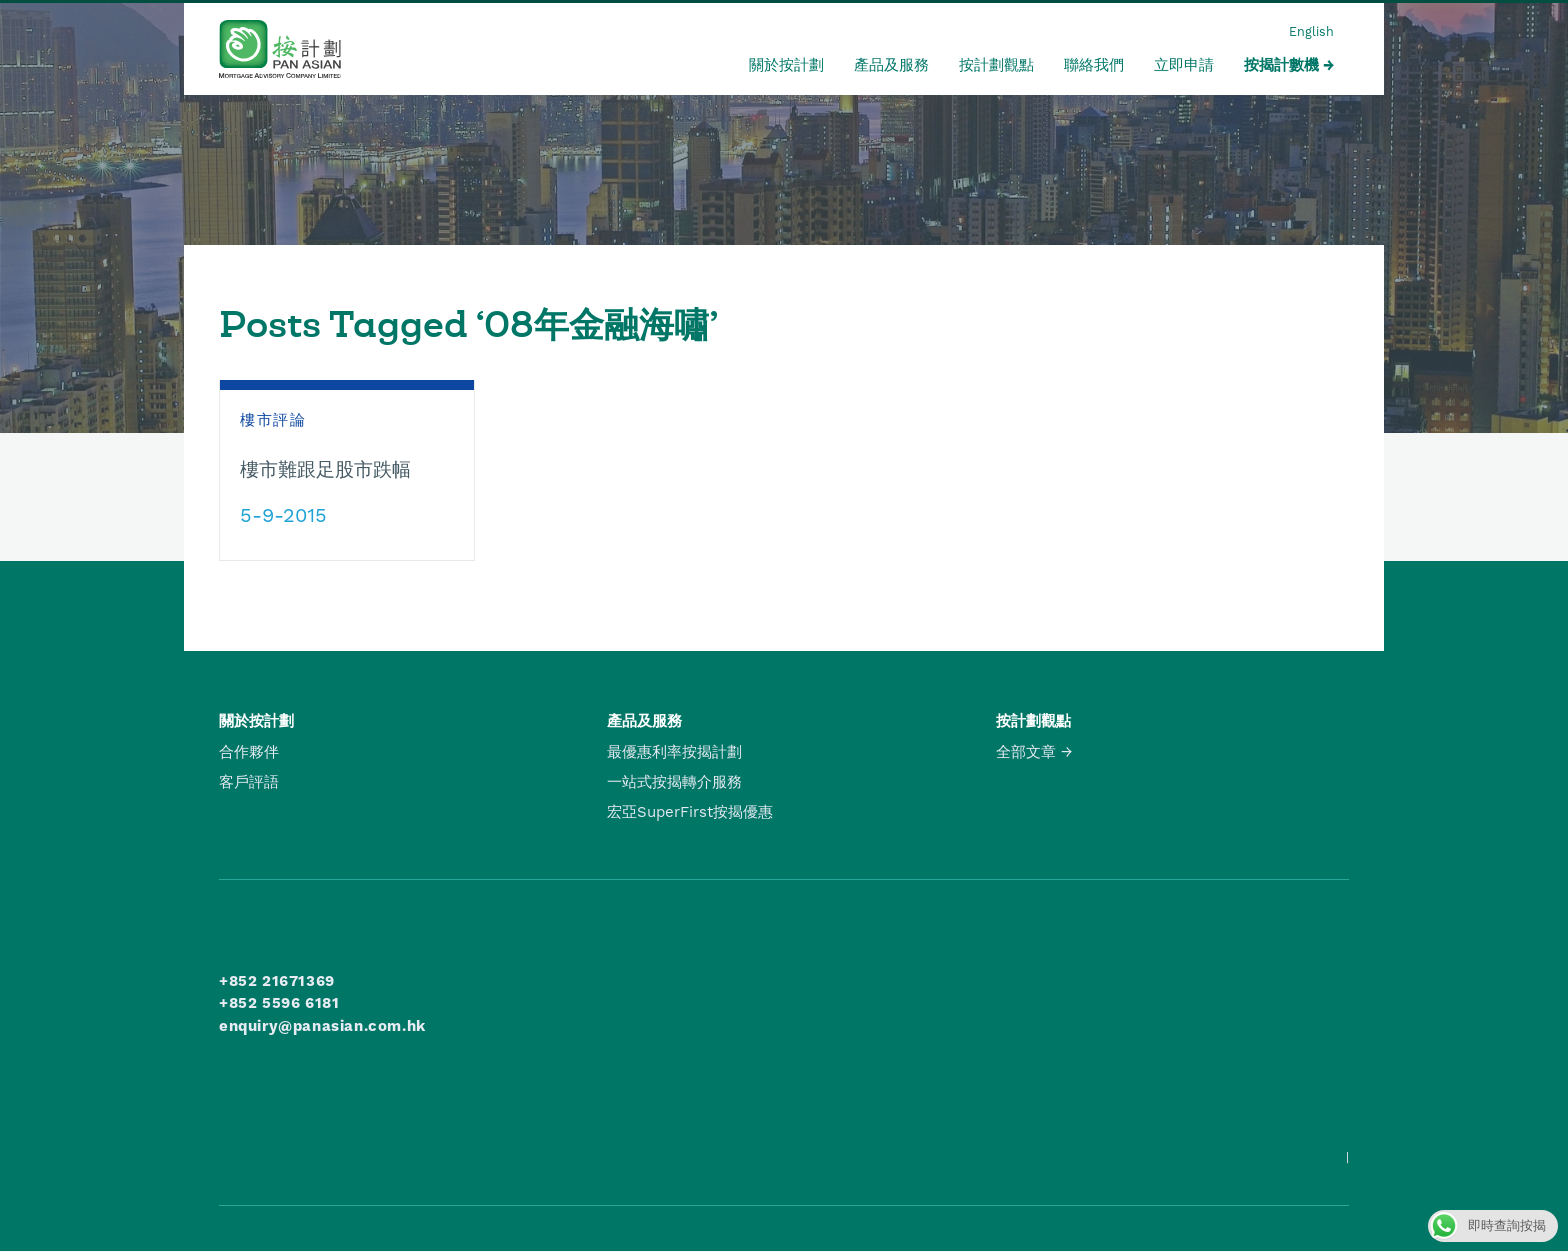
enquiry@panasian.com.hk (322, 1026)
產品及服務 (891, 65)
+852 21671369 (277, 981)
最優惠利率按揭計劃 (674, 752)
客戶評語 (249, 782)
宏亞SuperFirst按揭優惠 (690, 812)
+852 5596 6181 (279, 1003)
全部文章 (1026, 752)
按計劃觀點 (996, 65)
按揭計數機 (1281, 65)
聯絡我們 (1094, 65)
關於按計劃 (786, 65)
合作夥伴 (249, 752)
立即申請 (1184, 65)
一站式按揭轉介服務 (674, 782)
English (1311, 31)
